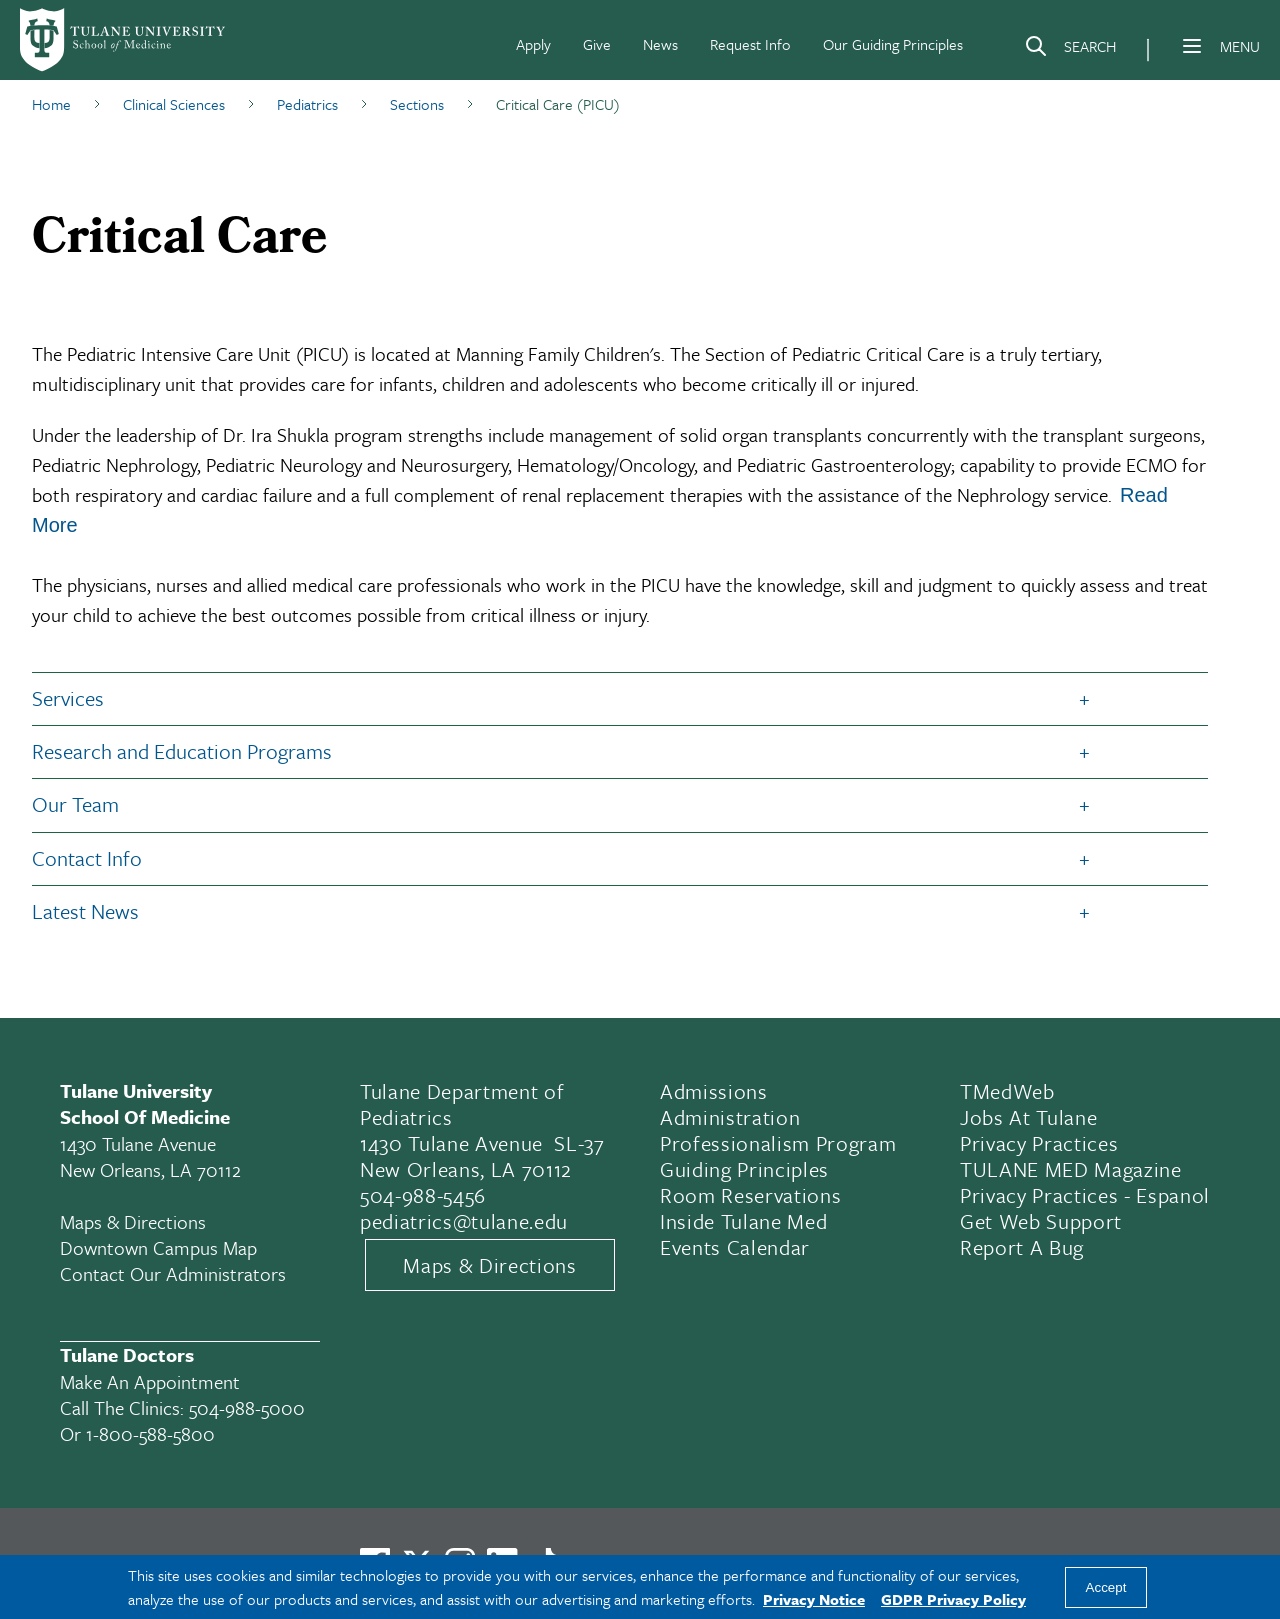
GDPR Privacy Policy (953, 1599)
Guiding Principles (744, 1169)
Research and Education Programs (182, 751)
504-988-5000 (247, 1407)
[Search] (1070, 50)
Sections (417, 104)
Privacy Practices (1039, 1143)
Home (51, 104)
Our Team (75, 804)
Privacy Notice (814, 1599)
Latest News (85, 911)
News (660, 44)
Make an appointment (150, 1381)
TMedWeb (1007, 1091)
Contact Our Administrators (173, 1273)
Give (597, 44)
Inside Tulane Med (743, 1221)
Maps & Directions (133, 1221)
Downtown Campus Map (158, 1247)
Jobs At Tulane (1028, 1117)
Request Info (750, 44)
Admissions (714, 1091)
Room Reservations (750, 1195)
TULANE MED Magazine (1071, 1169)
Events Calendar (735, 1247)
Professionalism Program (778, 1143)
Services (68, 698)
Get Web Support (1041, 1221)
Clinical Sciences (174, 104)
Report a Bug (1022, 1247)
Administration (730, 1117)
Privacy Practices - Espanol (1085, 1195)
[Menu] (1192, 46)
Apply (533, 44)
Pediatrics (307, 104)
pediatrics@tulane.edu (464, 1221)
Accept (1106, 1587)
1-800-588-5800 (150, 1433)
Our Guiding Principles (893, 44)
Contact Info (87, 858)
